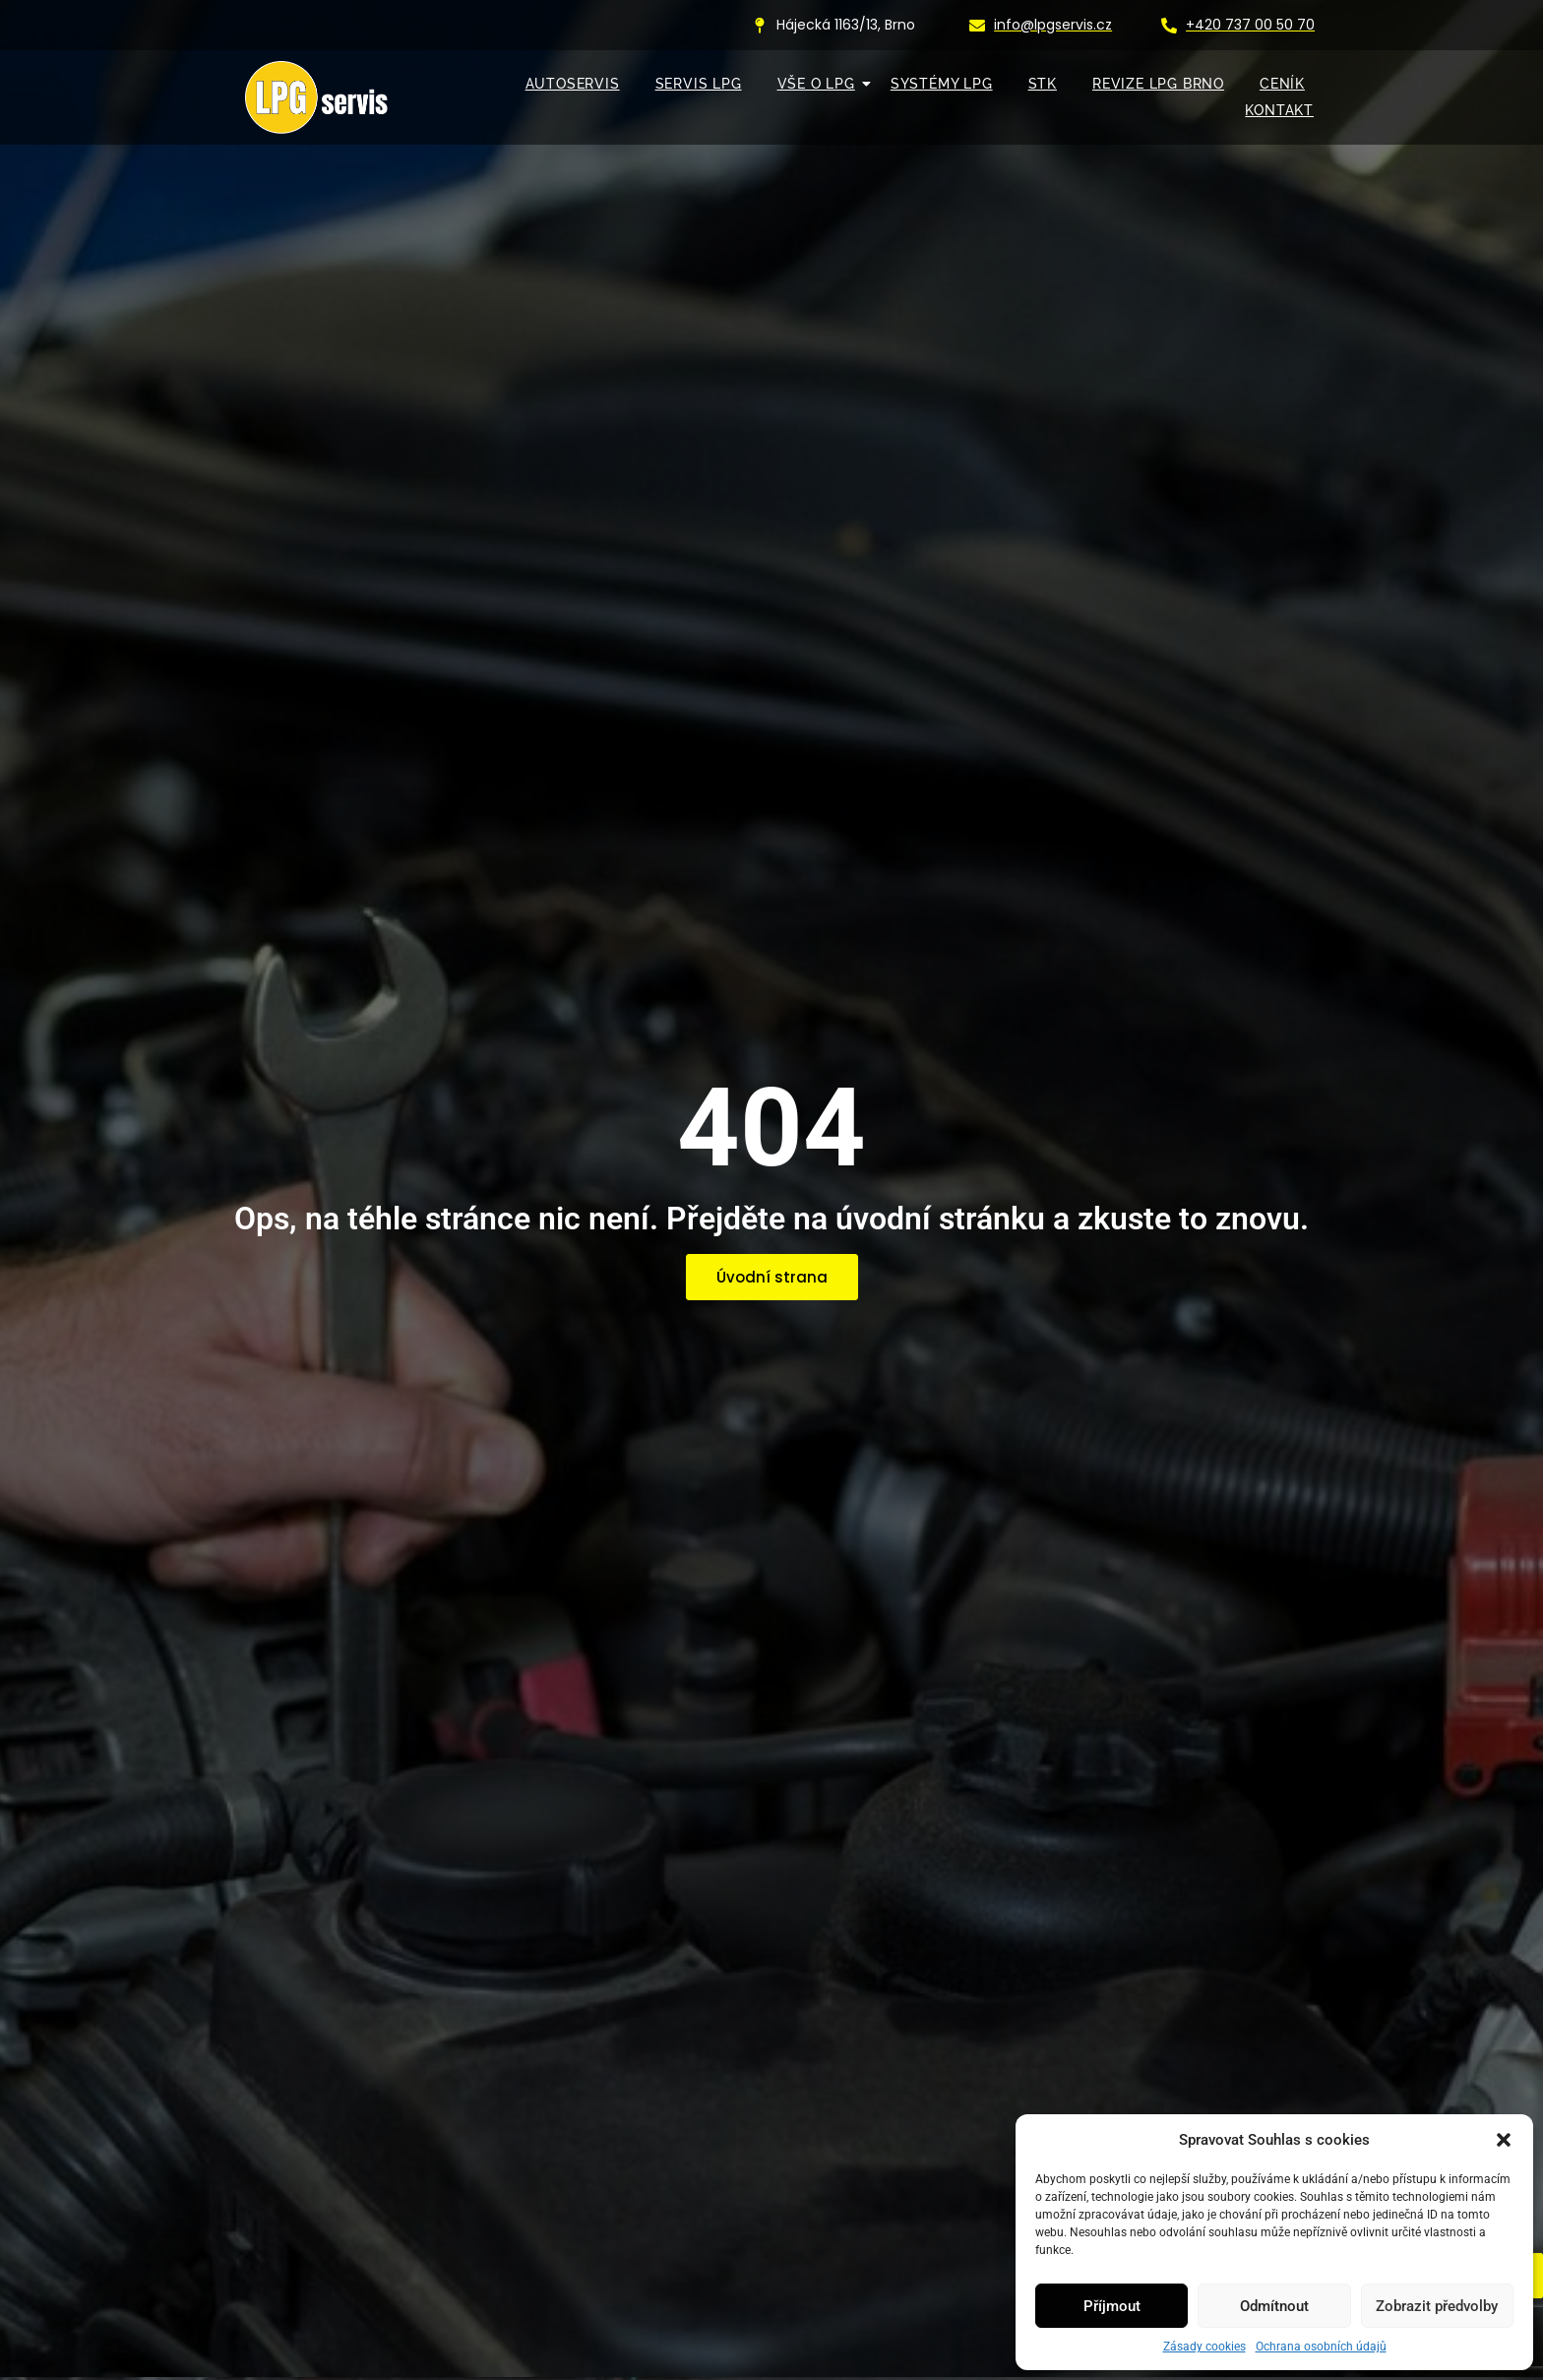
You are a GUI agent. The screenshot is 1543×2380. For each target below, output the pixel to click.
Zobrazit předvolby (1437, 2306)
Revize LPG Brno (1158, 84)
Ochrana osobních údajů (1321, 2346)
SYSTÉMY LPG (942, 84)
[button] (1503, 2140)
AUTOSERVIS (572, 84)
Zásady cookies (1204, 2346)
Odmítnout (1274, 2306)
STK (1042, 84)
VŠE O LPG (820, 84)
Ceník (1282, 84)
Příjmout (1112, 2306)
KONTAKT (1279, 110)
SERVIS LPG (698, 84)
